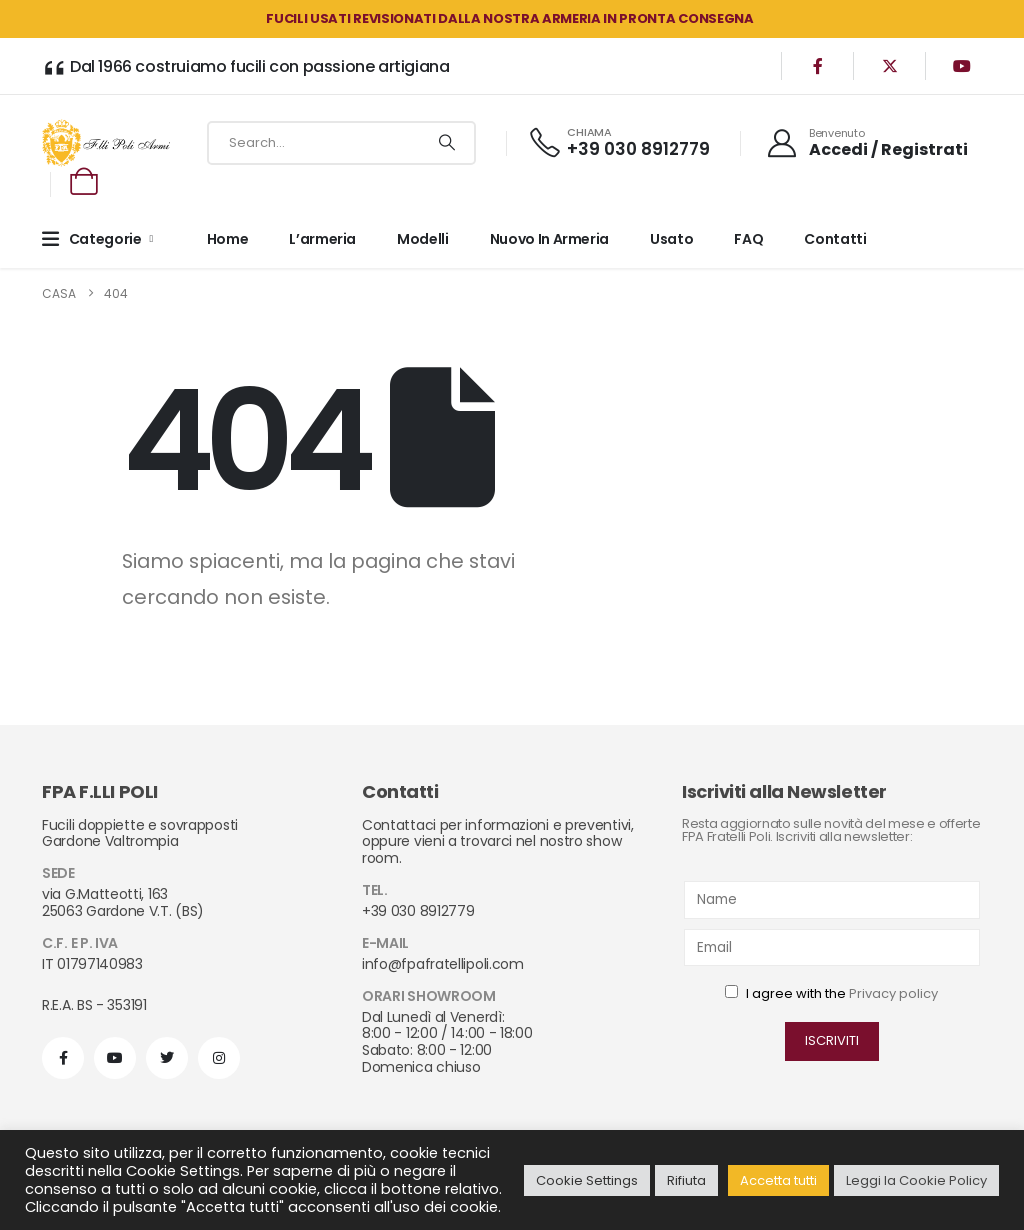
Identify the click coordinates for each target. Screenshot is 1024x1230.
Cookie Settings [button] (587, 1180)
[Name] (832, 899)
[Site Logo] (106, 142)
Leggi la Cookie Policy (916, 1180)
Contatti (835, 239)
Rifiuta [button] (686, 1180)
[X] (890, 66)
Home (228, 239)
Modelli (423, 239)
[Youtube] (962, 66)
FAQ (748, 239)
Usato (671, 239)
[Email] (832, 947)
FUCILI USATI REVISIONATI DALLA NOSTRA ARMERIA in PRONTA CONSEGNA (509, 18)
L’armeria (322, 239)
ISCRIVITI (832, 1040)
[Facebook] (818, 66)
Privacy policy (893, 993)
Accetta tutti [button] (778, 1180)
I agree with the (831, 993)
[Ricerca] (446, 143)
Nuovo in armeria (549, 239)
